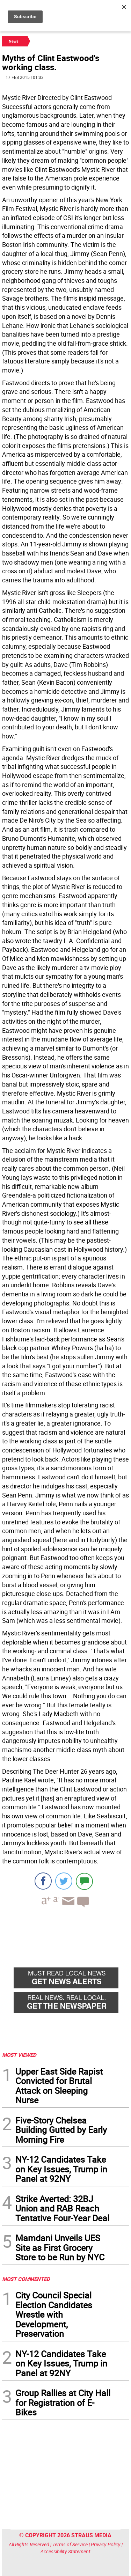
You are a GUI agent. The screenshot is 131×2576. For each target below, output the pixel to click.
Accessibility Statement (65, 2551)
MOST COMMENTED (26, 2278)
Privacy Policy (106, 2544)
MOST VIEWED (19, 2054)
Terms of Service (70, 2544)
